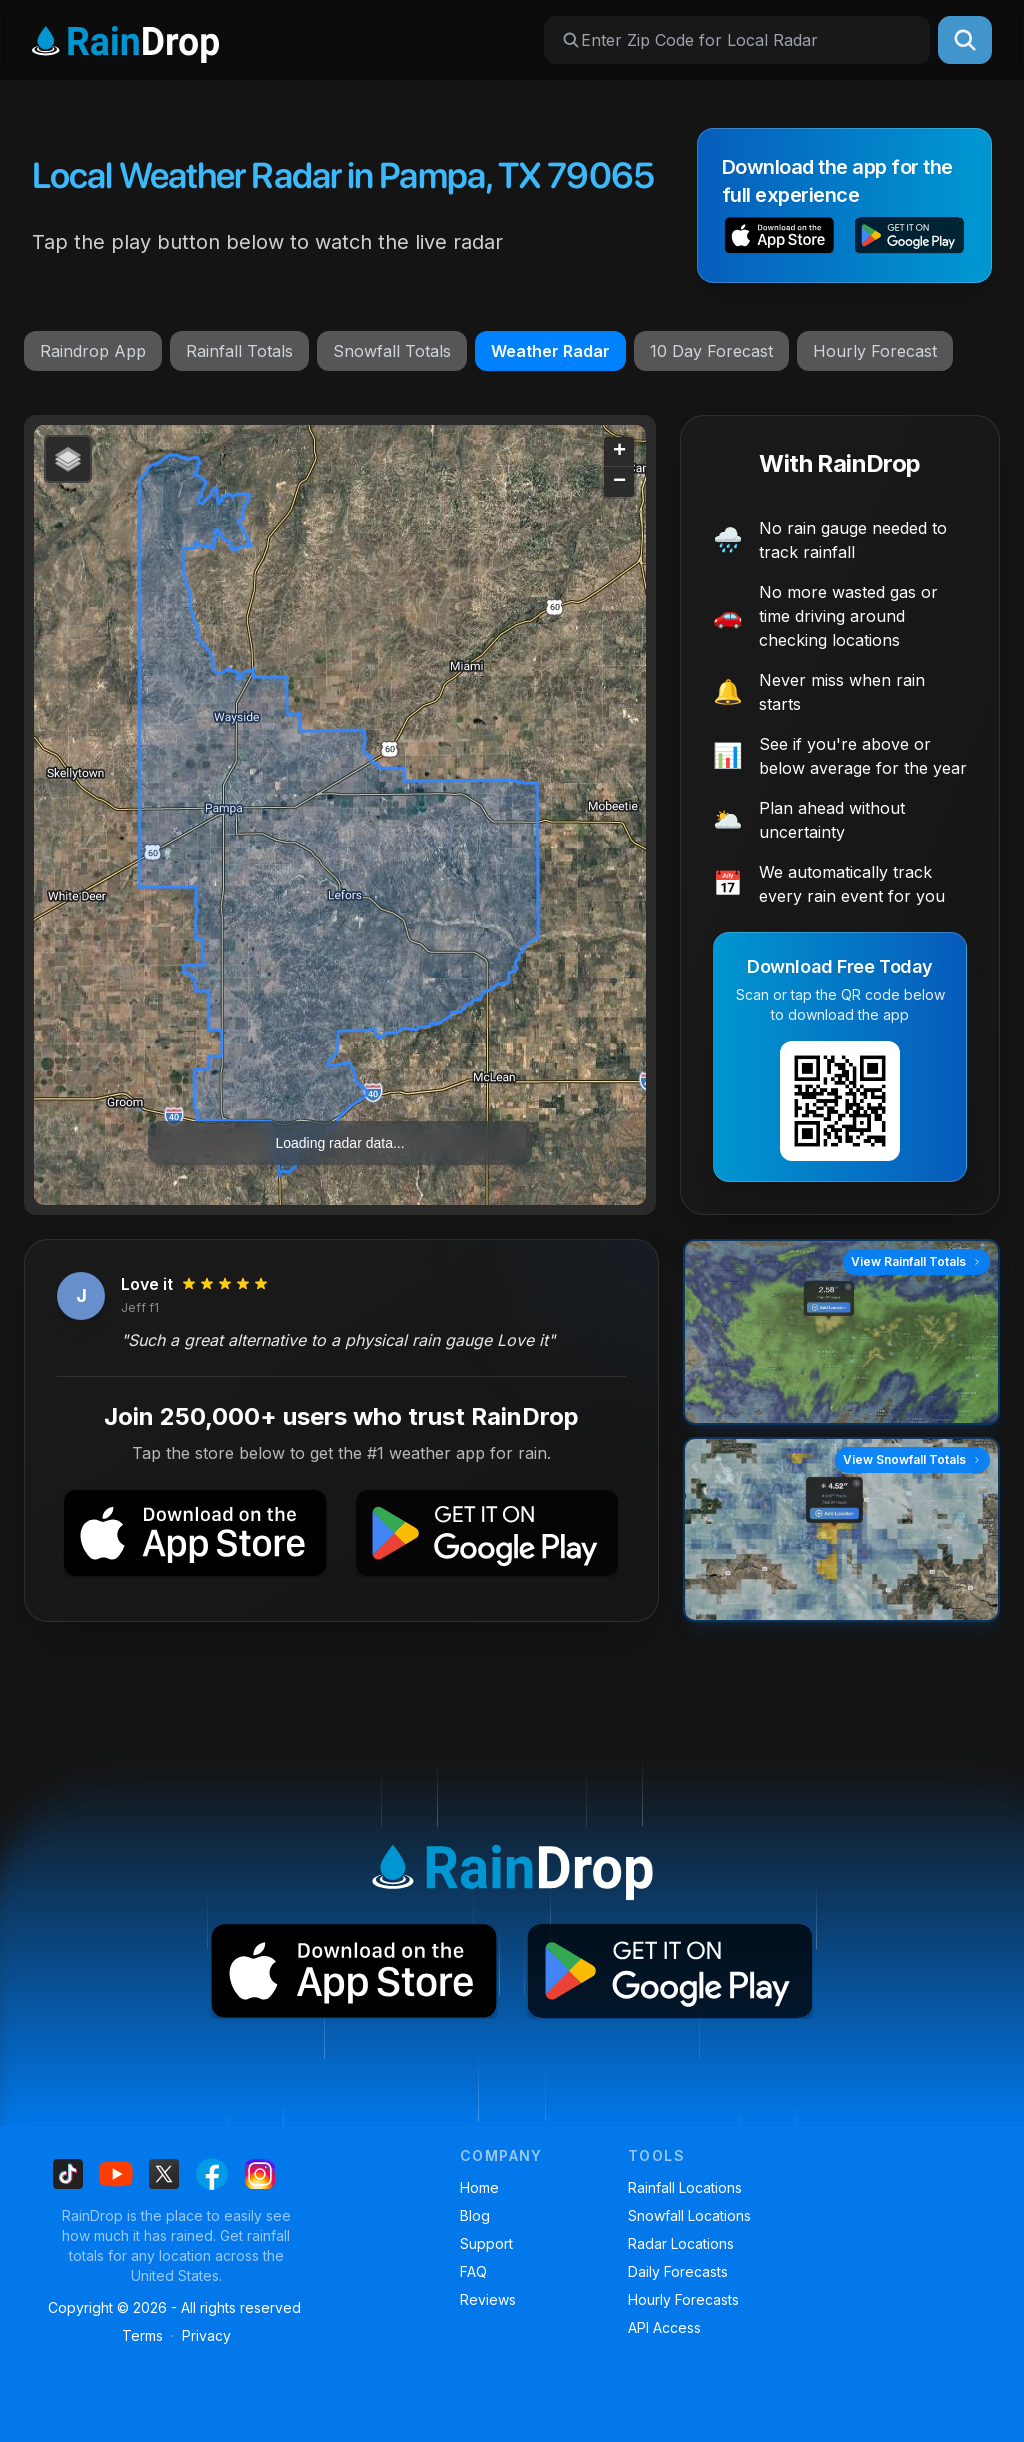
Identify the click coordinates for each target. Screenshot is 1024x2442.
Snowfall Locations (689, 2215)
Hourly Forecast (875, 351)
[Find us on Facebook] (212, 2174)
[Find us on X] (164, 2174)
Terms (142, 2335)
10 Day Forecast (711, 351)
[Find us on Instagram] (260, 2174)
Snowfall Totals (392, 351)
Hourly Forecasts (683, 2299)
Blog (475, 2215)
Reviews (488, 2299)
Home (479, 2187)
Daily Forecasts (678, 2271)
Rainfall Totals (239, 351)
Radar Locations (681, 2243)
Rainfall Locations (685, 2187)
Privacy (206, 2335)
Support (486, 2243)
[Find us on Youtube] (116, 2174)
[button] (779, 237)
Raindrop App (93, 351)
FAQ (473, 2271)
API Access (664, 2327)
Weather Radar (550, 351)
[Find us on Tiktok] (68, 2174)
